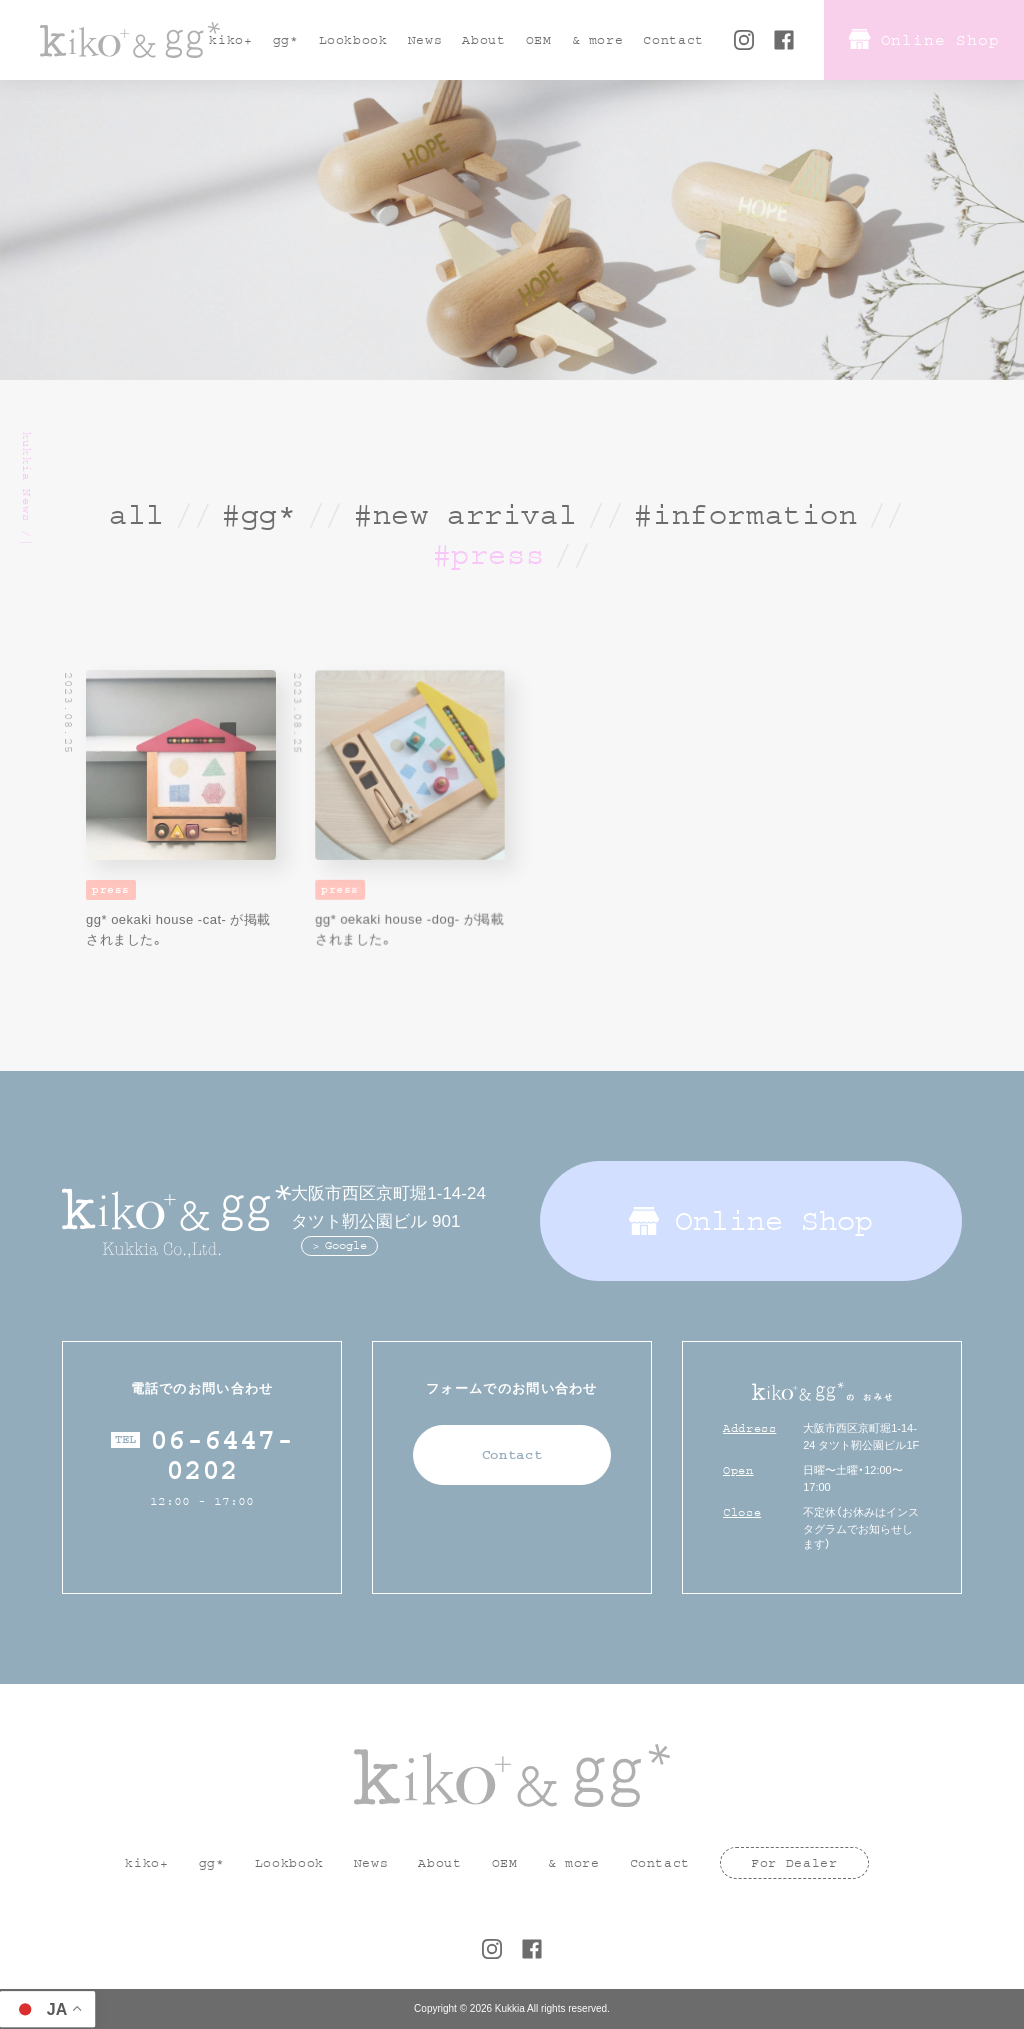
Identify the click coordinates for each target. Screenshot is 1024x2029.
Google (346, 1245)
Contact (512, 1455)
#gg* (259, 515)
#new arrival (465, 515)
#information (745, 515)
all (137, 515)
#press (489, 555)
